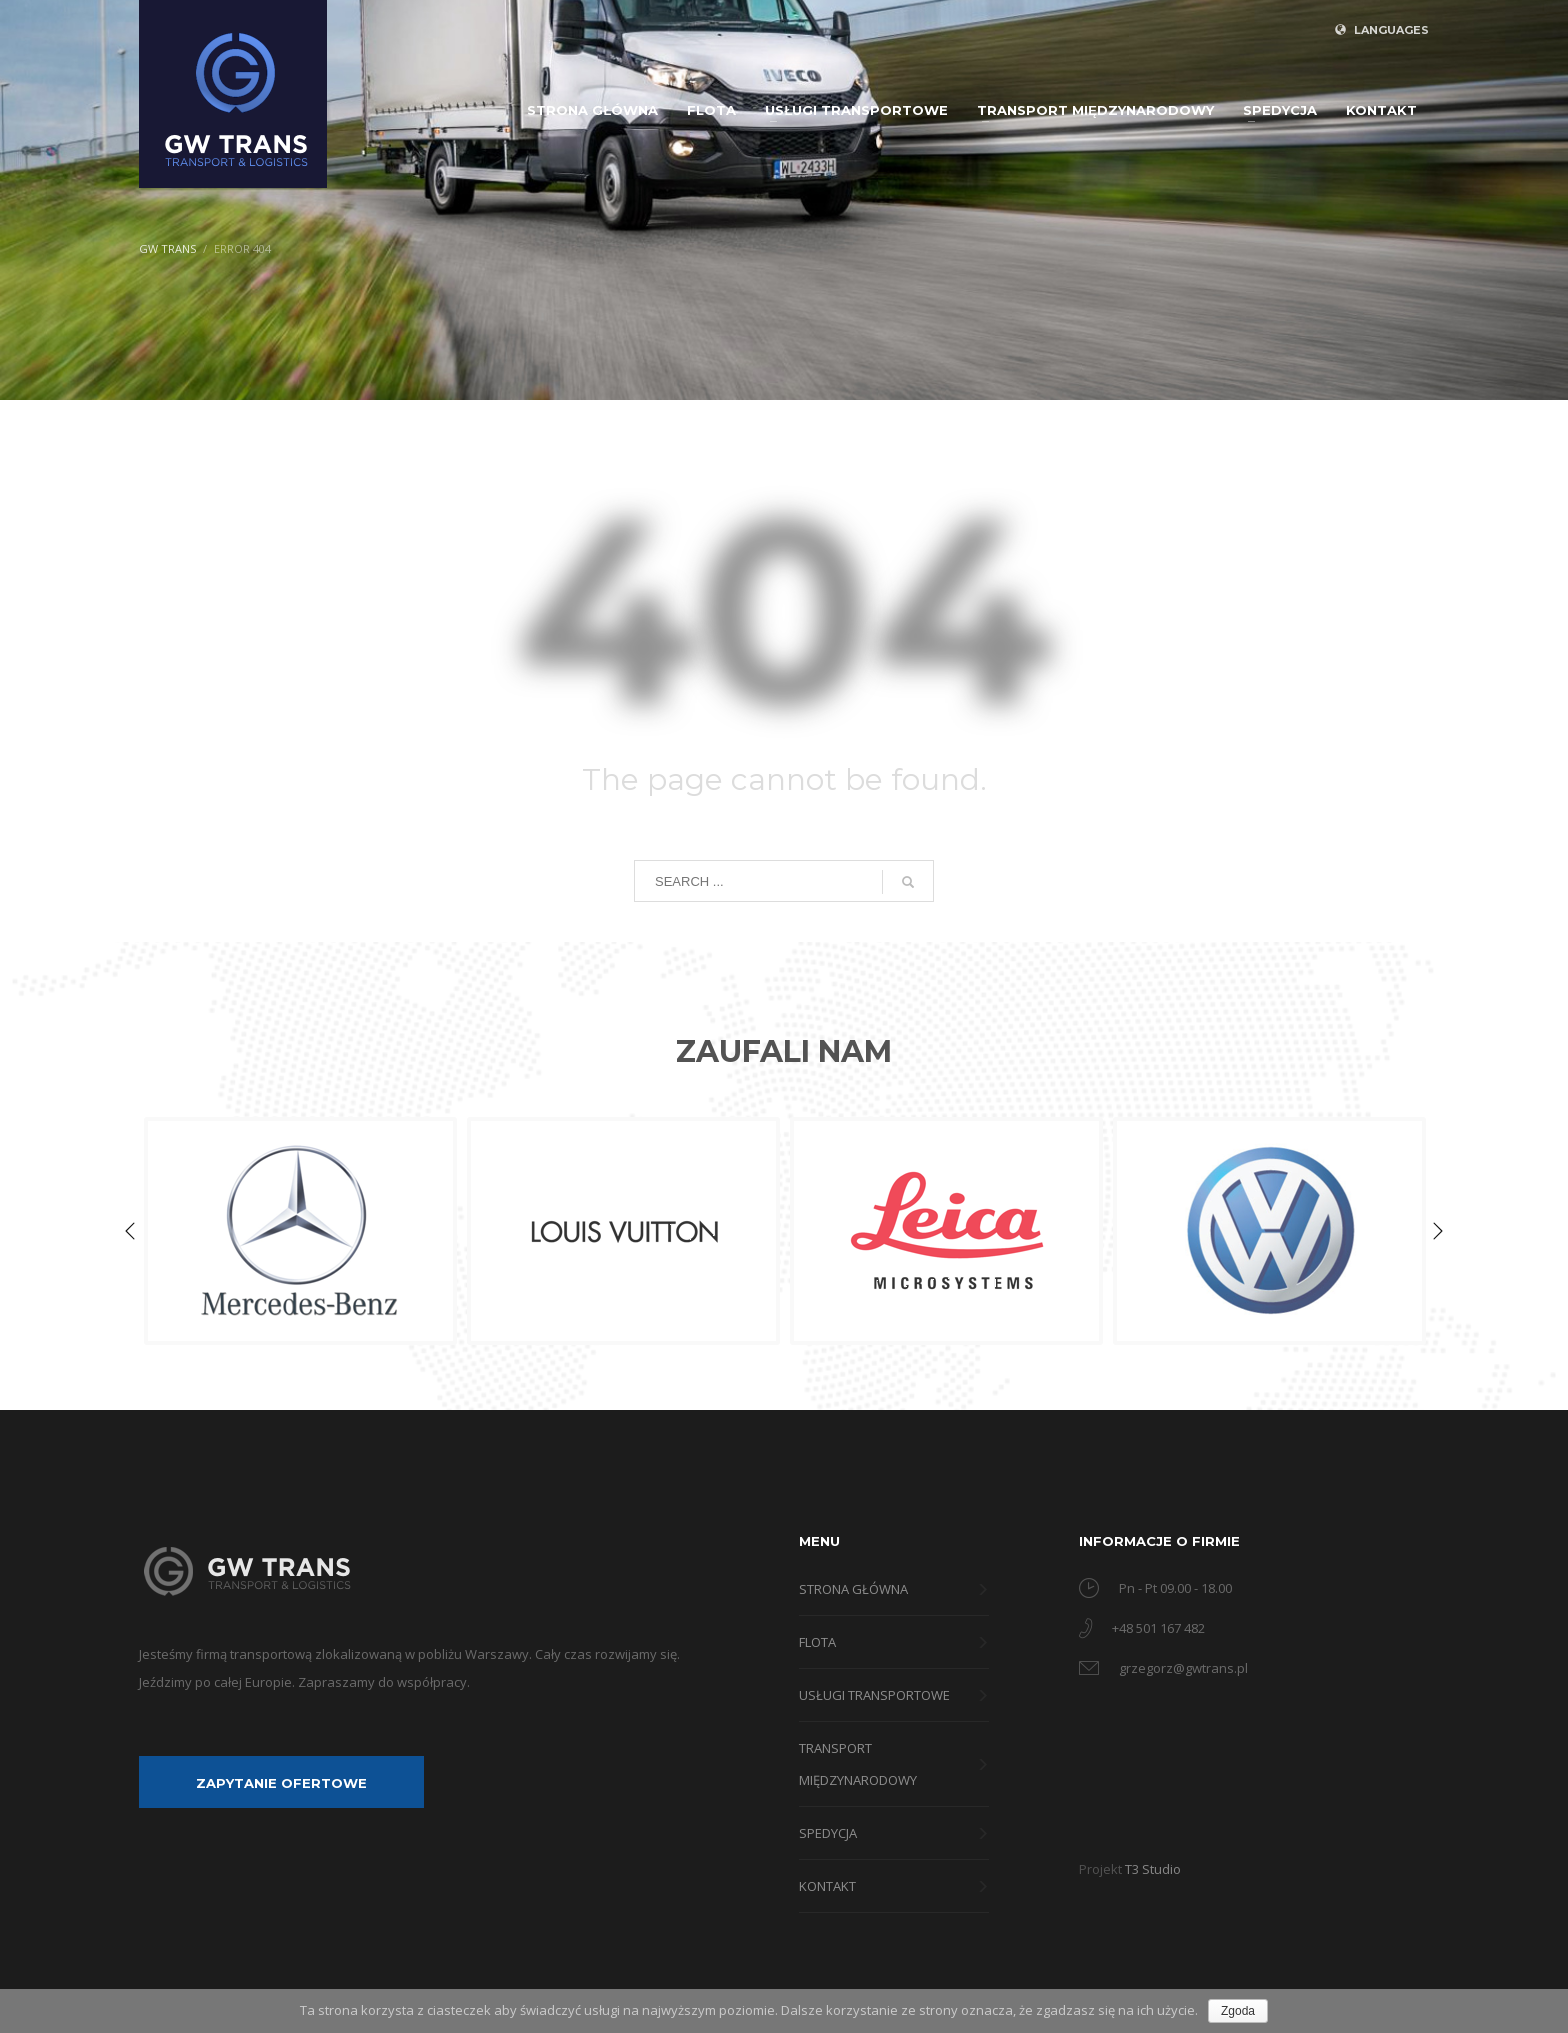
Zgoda (1238, 2011)
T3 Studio (1153, 1869)
